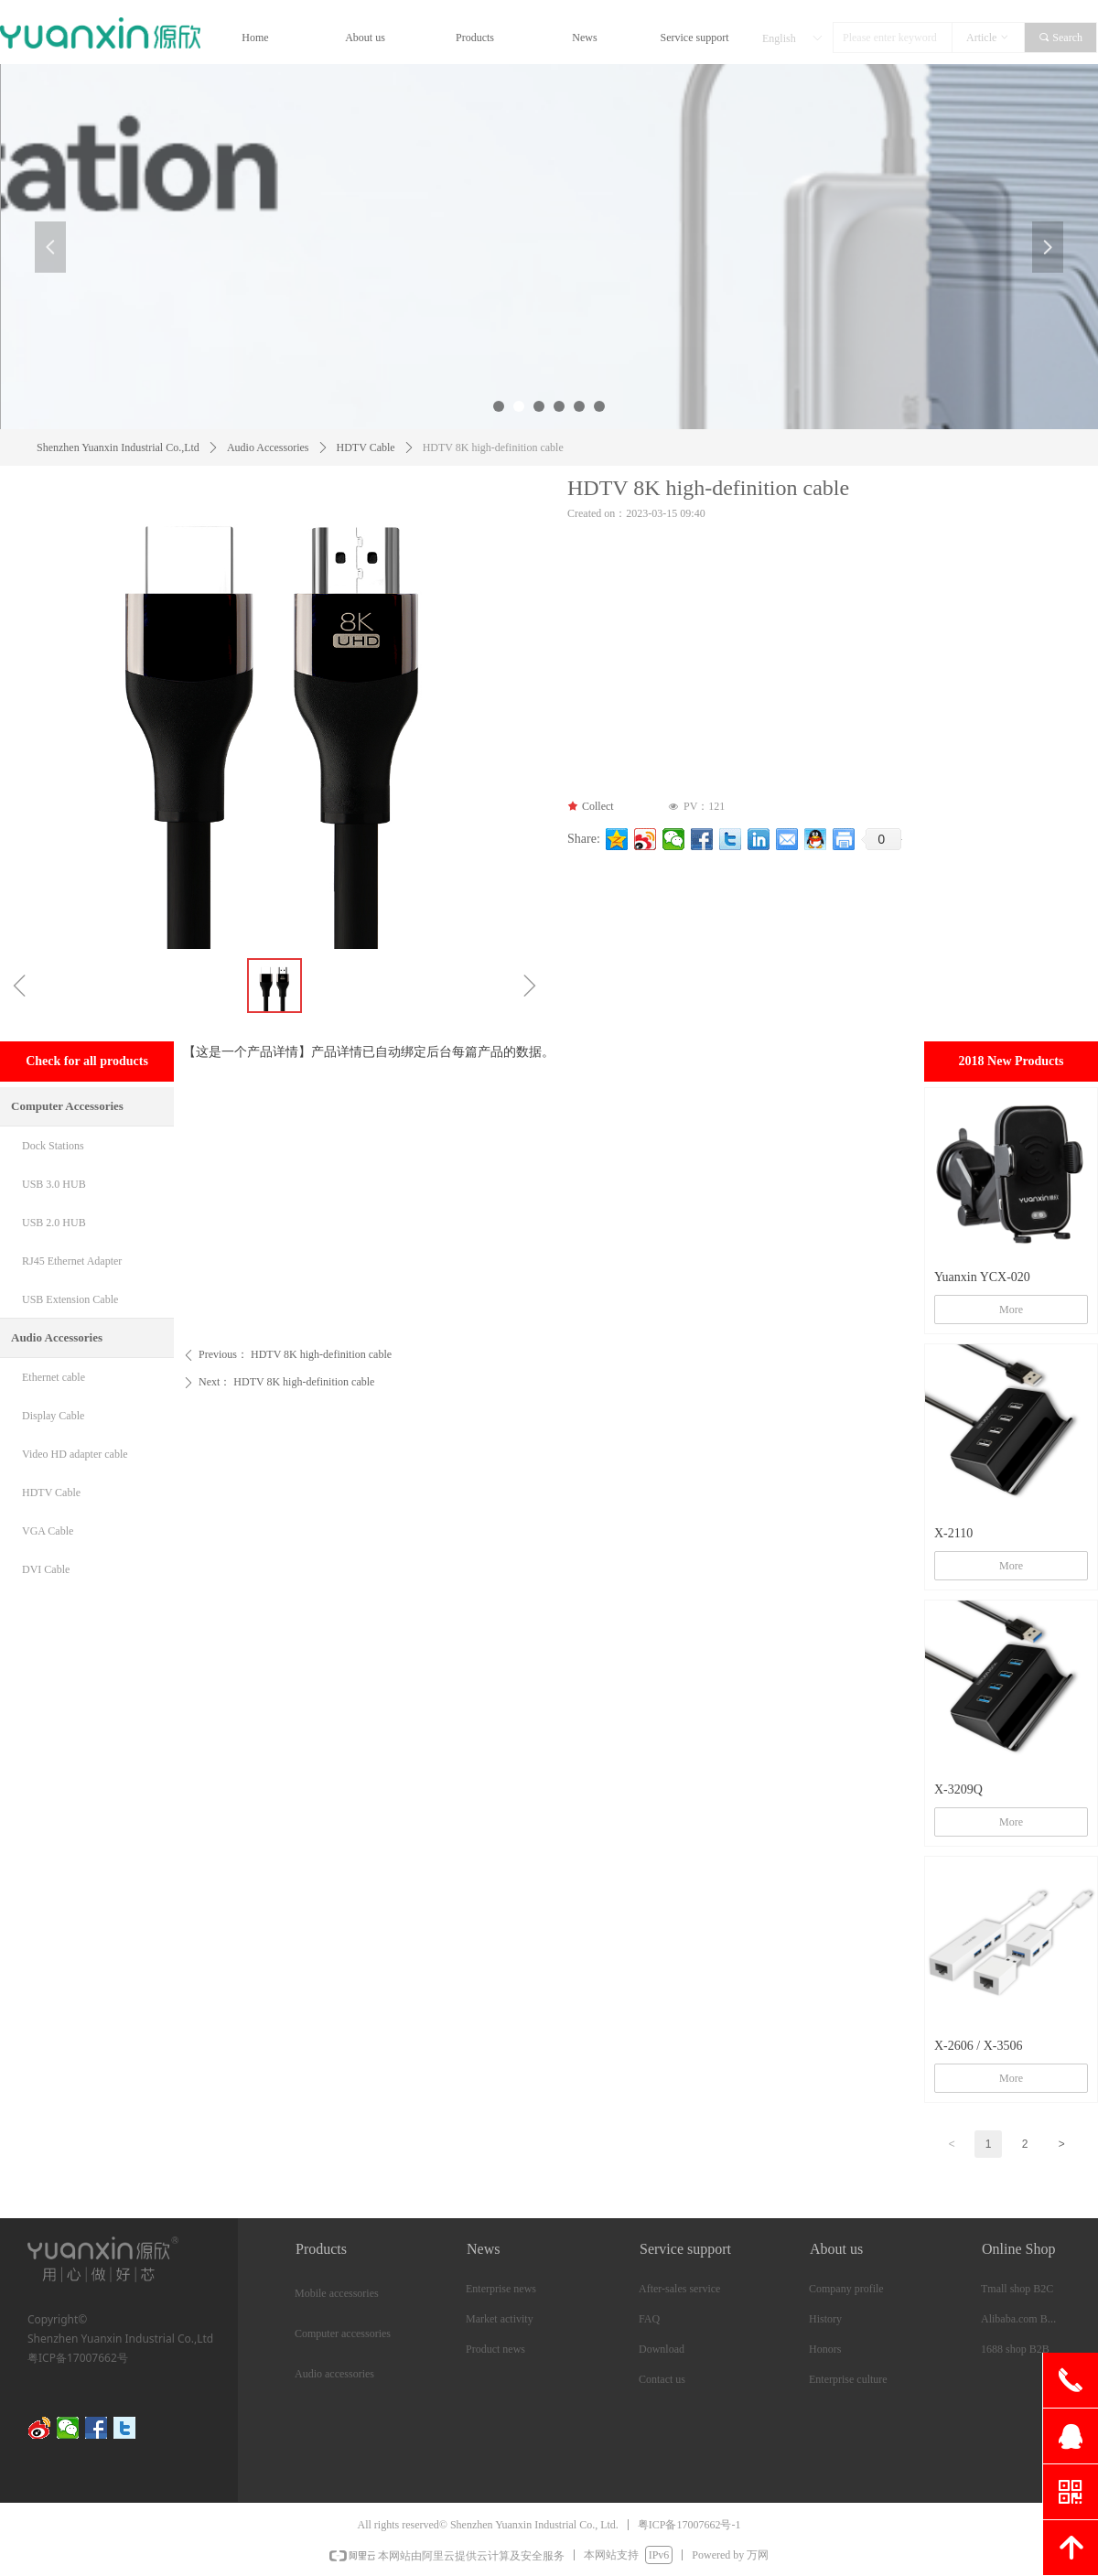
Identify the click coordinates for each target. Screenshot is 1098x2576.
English (779, 38)
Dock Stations (53, 1145)
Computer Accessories (67, 1106)
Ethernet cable (53, 1377)
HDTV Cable (366, 447)
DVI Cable (46, 1569)
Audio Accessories (268, 447)
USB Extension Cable (70, 1299)
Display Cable (53, 1415)
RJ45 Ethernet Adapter (72, 1261)
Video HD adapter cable (75, 1454)
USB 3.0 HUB (54, 1184)
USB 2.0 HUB (54, 1222)
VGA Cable (47, 1531)
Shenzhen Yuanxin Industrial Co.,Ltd (118, 447)
